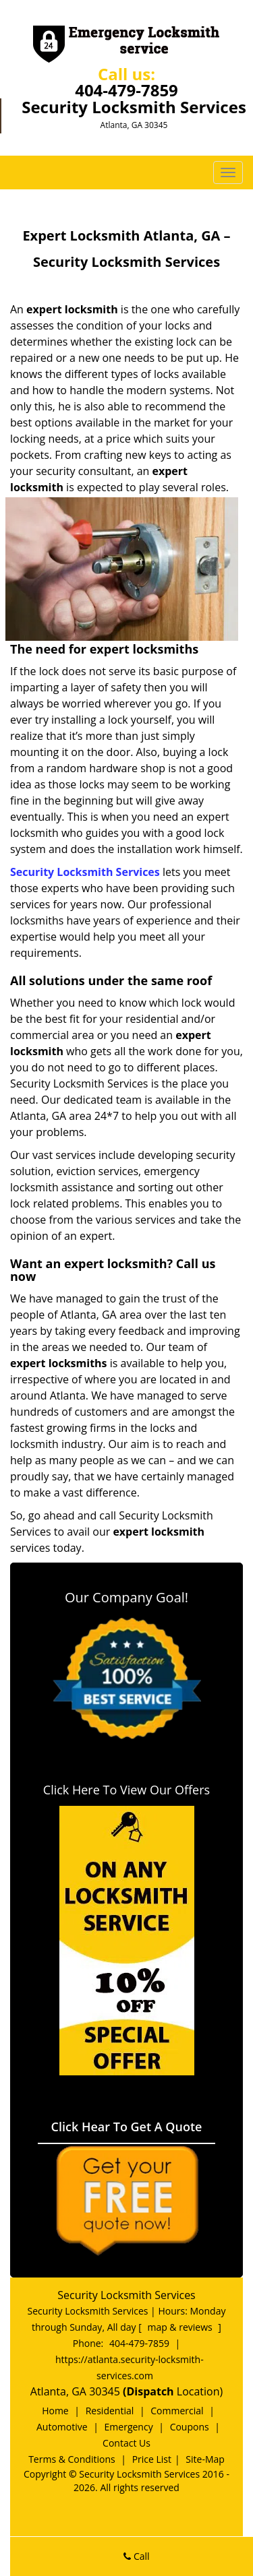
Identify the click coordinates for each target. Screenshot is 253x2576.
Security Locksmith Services (85, 872)
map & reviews (181, 2327)
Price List (151, 2459)
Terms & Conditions (71, 2459)
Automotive (62, 2426)
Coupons (189, 2426)
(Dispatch (150, 2391)
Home (55, 2410)
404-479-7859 (126, 90)
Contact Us (126, 2443)
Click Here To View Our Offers (126, 1790)
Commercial (176, 2410)
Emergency (129, 2426)
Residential (110, 2410)
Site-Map (205, 2459)
